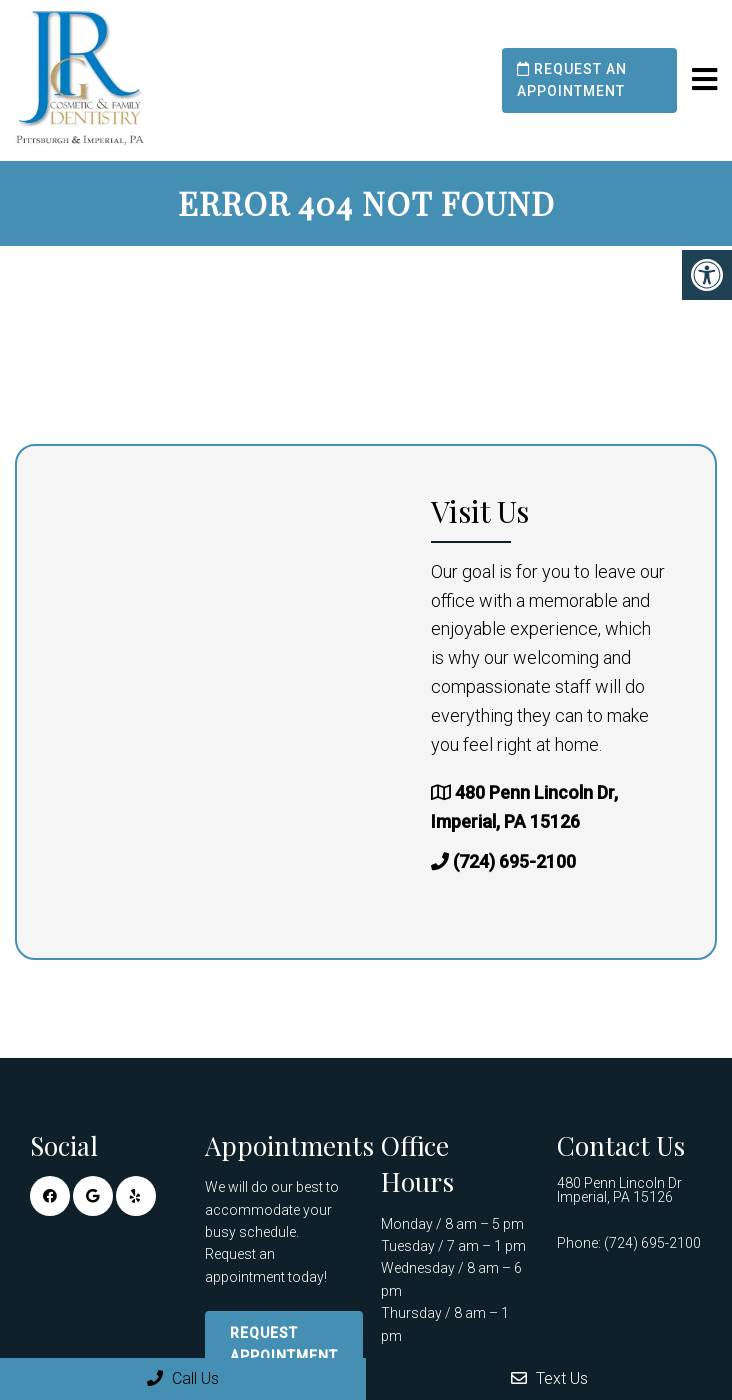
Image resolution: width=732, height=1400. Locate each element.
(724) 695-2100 (514, 861)
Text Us (549, 1378)
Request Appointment (284, 1344)
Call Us (183, 1378)
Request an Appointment (572, 80)
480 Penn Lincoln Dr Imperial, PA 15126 (619, 1190)
